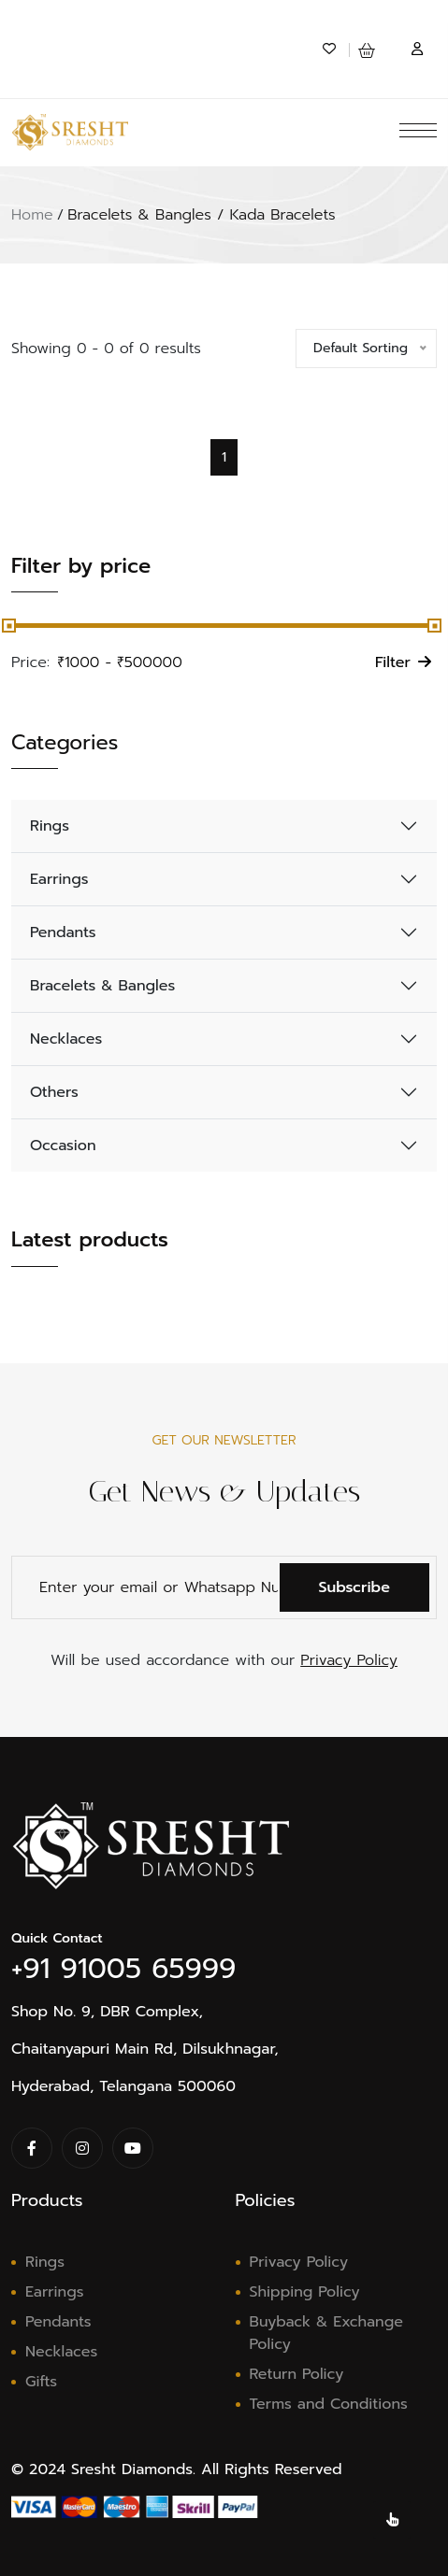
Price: (30, 662)
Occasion (63, 1145)
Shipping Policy (305, 2292)
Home (32, 215)
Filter (403, 662)
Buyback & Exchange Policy (326, 2333)
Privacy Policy (348, 1660)
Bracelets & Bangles (102, 986)
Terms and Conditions (329, 2404)
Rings (49, 826)
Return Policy (297, 2374)
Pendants (63, 932)
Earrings (59, 879)
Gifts (41, 2381)
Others (54, 1092)
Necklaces (66, 1039)
